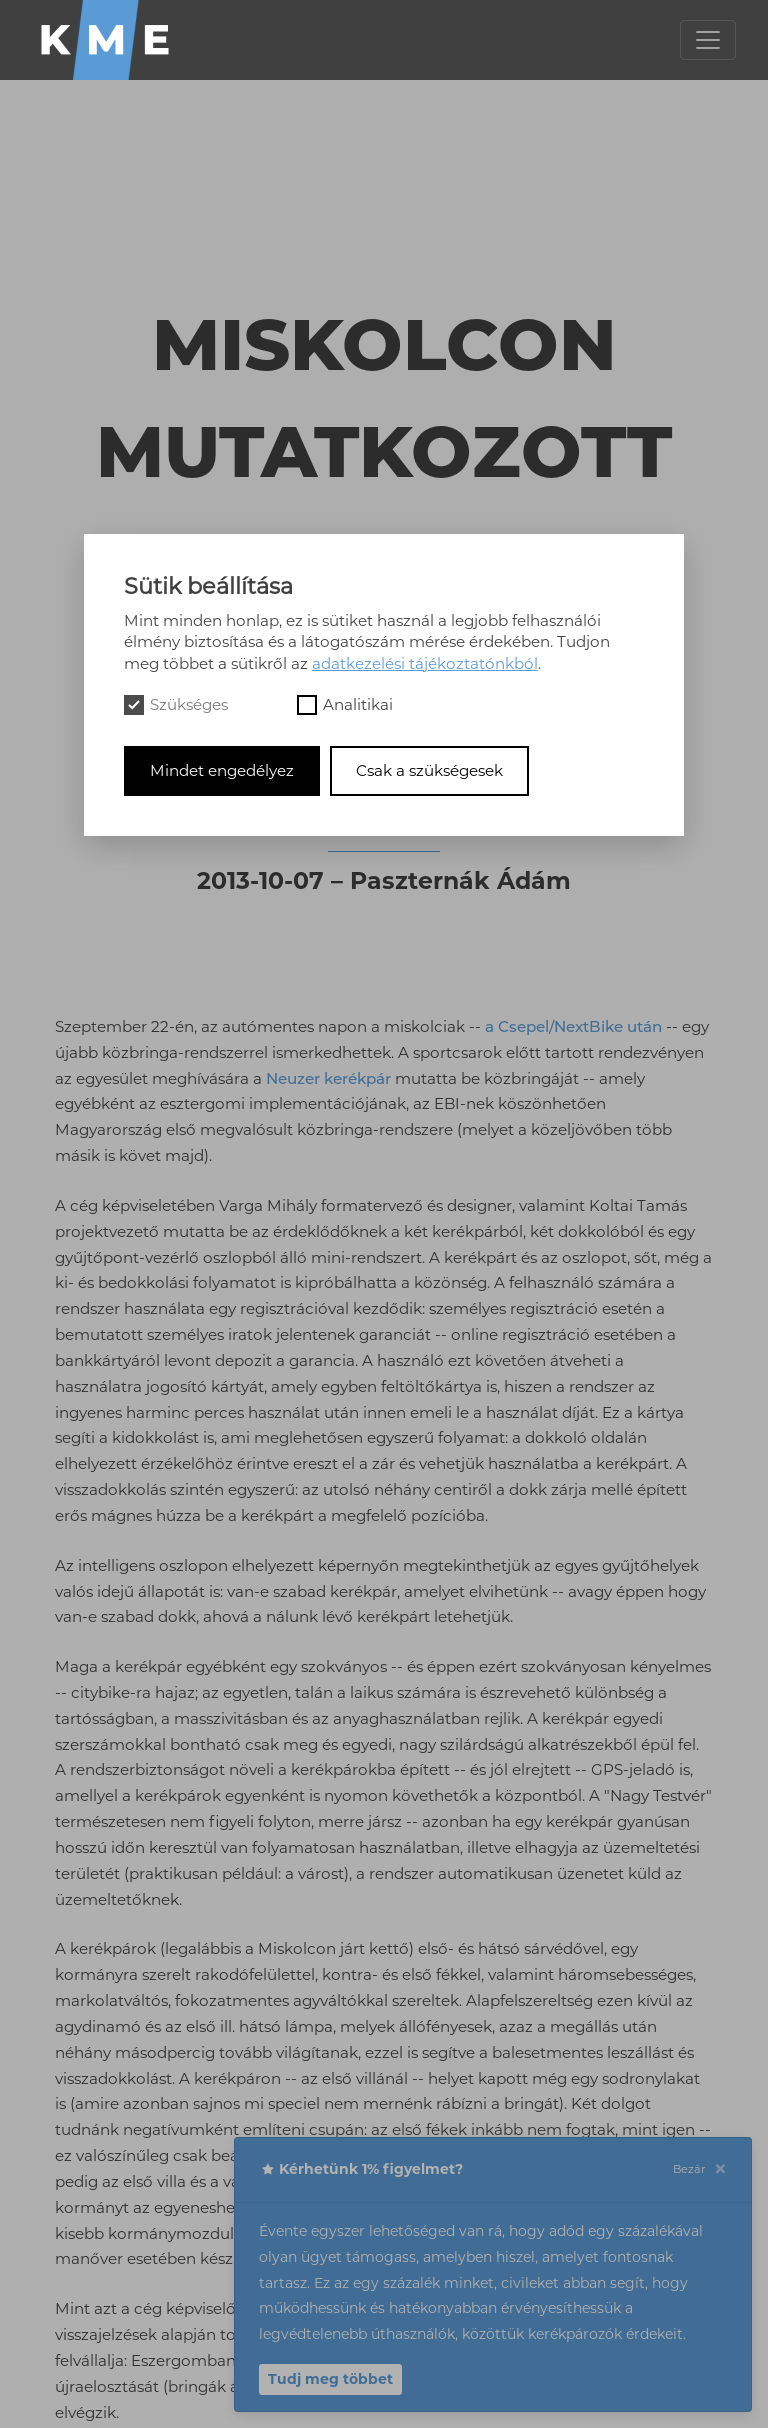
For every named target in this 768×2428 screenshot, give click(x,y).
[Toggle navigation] (708, 40)
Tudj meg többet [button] (330, 2379)
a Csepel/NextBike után (573, 1026)
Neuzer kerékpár (328, 1078)
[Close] (720, 2170)
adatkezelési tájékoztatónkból (425, 663)
